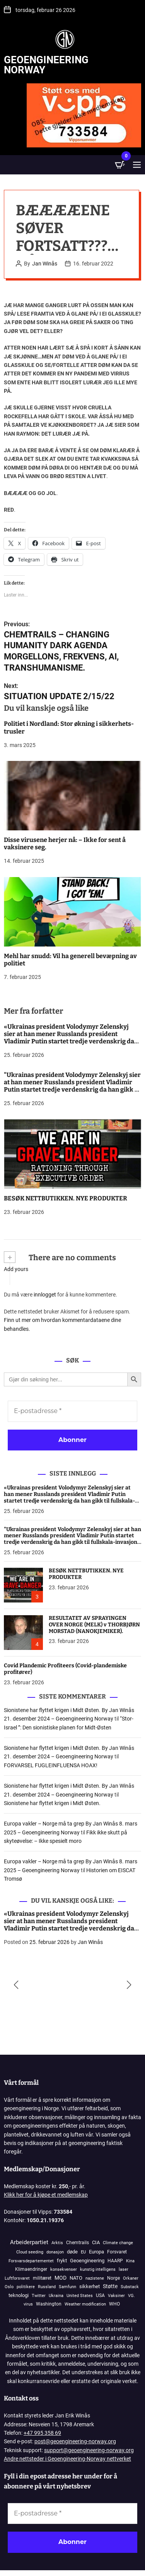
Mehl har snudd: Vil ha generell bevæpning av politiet (70, 959)
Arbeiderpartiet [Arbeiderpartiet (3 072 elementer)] (29, 2242)
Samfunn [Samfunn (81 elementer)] (67, 2286)
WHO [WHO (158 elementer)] (114, 2304)
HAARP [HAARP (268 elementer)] (115, 2260)
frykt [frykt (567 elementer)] (62, 2260)
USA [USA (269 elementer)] (100, 2295)
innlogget (45, 1294)
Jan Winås (44, 263)
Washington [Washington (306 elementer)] (48, 2304)
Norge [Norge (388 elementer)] (113, 2278)
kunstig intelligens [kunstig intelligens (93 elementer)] (98, 2269)
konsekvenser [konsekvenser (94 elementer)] (63, 2269)
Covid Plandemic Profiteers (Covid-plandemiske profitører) (65, 1668)
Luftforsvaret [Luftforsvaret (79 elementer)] (17, 2278)
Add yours (16, 1269)
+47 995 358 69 (42, 2433)
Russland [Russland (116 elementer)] (47, 2286)
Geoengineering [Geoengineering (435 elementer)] (87, 2260)
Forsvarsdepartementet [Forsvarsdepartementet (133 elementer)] (31, 2260)
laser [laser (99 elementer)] (123, 2269)
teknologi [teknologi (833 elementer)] (19, 2295)
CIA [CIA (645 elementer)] (96, 2242)
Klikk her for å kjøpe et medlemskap (46, 2195)
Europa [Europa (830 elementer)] (96, 2252)
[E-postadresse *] (72, 1411)
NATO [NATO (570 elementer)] (76, 2278)
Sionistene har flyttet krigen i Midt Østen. (52, 1803)
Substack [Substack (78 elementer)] (130, 2286)
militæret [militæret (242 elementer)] (42, 2278)
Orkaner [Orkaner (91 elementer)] (130, 2278)
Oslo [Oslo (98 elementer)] (9, 2286)
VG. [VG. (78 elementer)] (131, 2295)
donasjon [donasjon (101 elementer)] (55, 2252)
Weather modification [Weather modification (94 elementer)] (85, 2304)
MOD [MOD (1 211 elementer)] (61, 2278)
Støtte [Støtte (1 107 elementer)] (110, 2286)
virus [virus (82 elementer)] (28, 2304)
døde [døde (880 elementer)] (72, 2252)
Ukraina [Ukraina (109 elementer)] (56, 2295)
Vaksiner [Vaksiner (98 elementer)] (116, 2295)
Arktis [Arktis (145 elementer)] (57, 2242)
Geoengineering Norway (46, 65)
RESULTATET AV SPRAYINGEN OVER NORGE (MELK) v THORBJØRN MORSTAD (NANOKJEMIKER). (94, 1625)
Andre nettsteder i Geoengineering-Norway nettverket (67, 2459)
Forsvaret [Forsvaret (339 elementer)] (117, 2252)
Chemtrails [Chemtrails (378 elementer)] (77, 2242)
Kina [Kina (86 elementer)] (130, 2260)
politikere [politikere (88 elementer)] (26, 2286)
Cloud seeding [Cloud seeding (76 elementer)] (29, 2252)
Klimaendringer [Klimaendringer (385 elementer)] (31, 2269)
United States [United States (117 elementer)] (80, 2295)
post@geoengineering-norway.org (75, 2441)
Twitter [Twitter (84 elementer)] (39, 2295)
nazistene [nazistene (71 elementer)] (94, 2278)
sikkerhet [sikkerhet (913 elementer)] (89, 2286)
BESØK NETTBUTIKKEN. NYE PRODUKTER (65, 1198)
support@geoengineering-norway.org (89, 2450)
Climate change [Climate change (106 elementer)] (118, 2242)
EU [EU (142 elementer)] (83, 2252)
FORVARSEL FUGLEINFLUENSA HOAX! (50, 1765)
